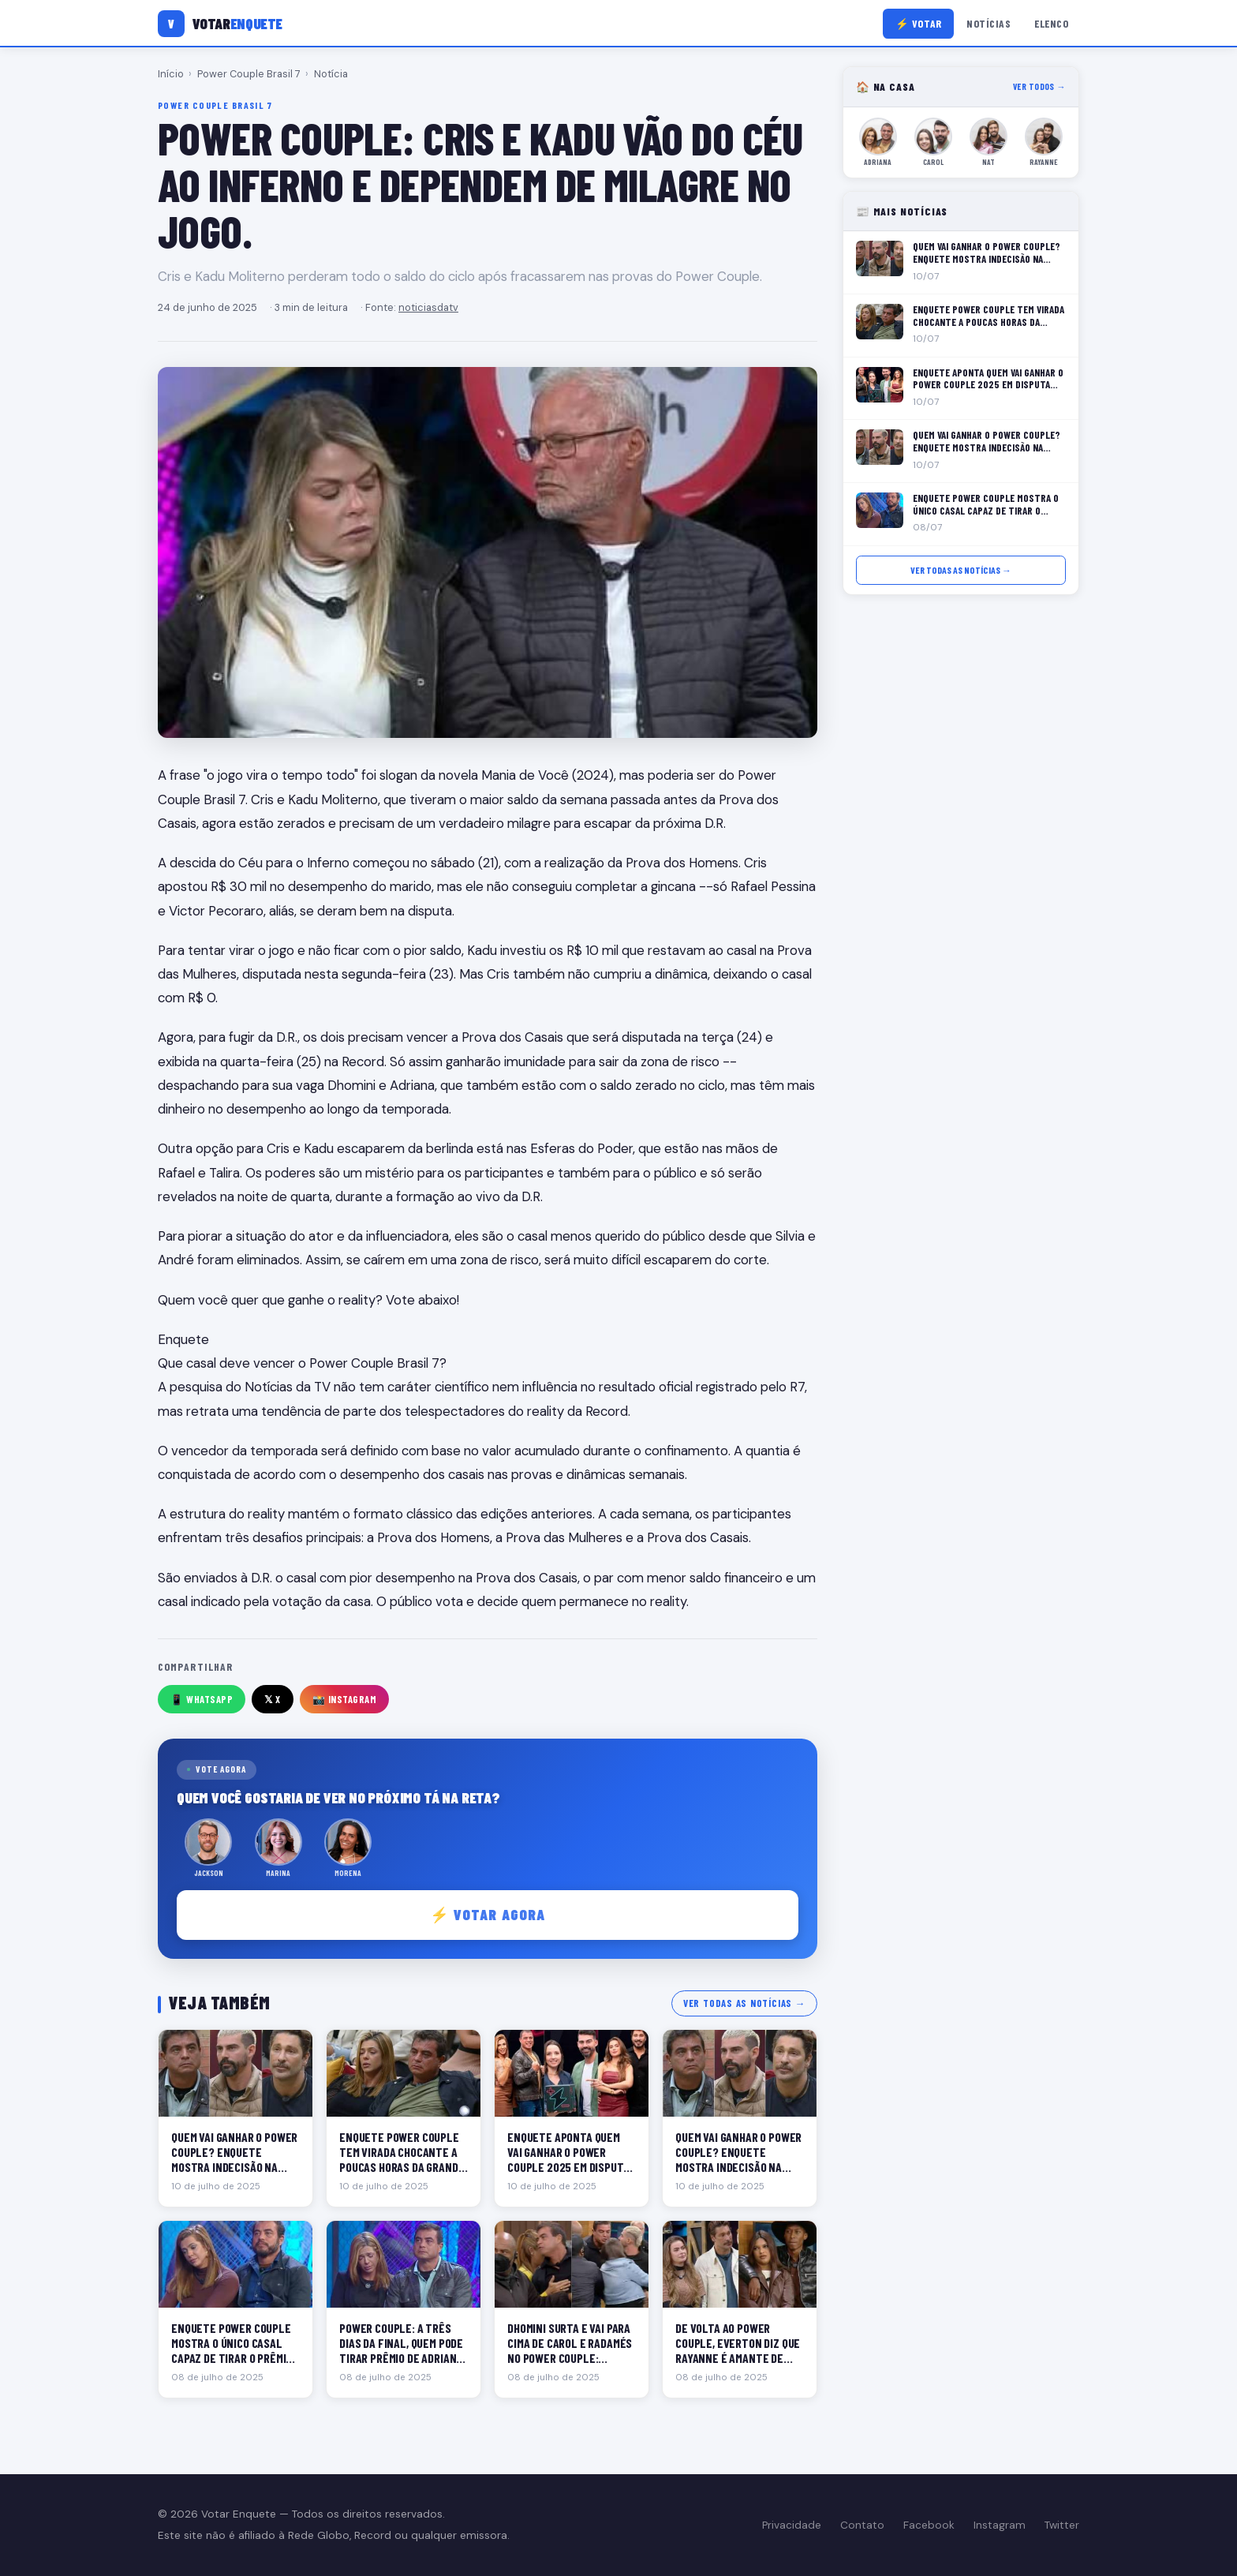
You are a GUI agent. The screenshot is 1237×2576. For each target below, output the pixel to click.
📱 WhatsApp (201, 1699)
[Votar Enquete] (220, 23)
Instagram (1000, 2525)
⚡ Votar (918, 23)
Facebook (929, 2525)
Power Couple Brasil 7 (249, 73)
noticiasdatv (428, 307)
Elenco (1051, 23)
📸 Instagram (344, 1699)
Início (171, 73)
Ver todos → (1039, 86)
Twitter (1062, 2525)
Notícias (988, 23)
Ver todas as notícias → (744, 2003)
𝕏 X (272, 1699)
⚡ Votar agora (488, 1914)
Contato (862, 2525)
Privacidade (791, 2525)
